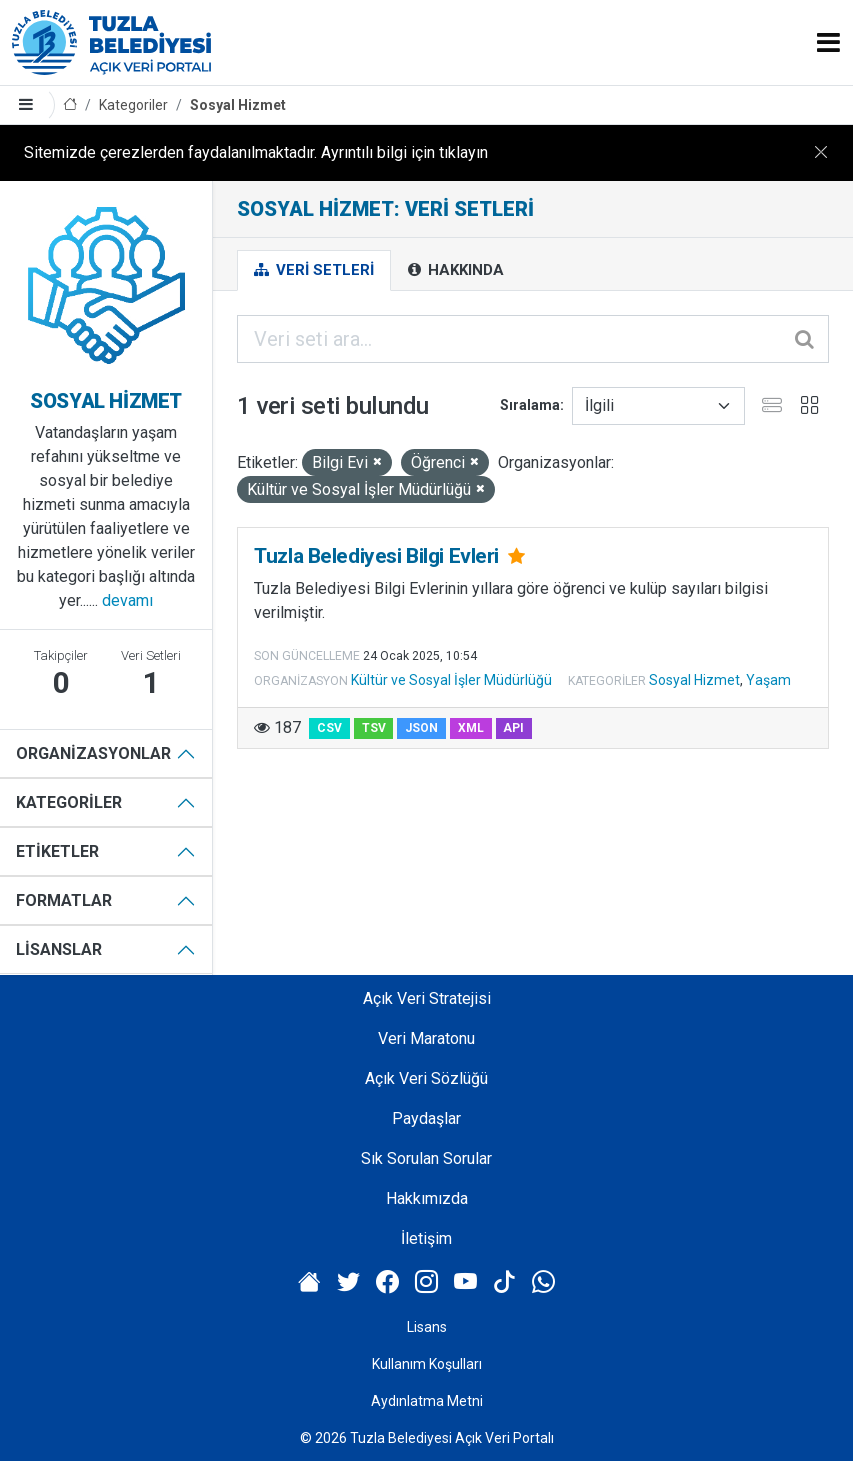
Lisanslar (59, 949)
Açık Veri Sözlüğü (426, 1078)
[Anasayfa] (70, 105)
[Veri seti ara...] (533, 339)
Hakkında (456, 270)
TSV (374, 728)
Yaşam (768, 680)
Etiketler (57, 851)
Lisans (427, 1327)
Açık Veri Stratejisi (427, 998)
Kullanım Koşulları (427, 1364)
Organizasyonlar (93, 753)
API (513, 728)
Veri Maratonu (426, 1038)
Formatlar (64, 900)
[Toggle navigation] (828, 42)
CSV (329, 728)
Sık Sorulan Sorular (426, 1158)
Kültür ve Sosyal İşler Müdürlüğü (451, 680)
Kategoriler (133, 105)
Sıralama (530, 405)
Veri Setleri (314, 270)
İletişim (426, 1238)
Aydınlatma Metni (427, 1401)
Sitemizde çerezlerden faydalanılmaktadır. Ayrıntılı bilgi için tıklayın (256, 152)
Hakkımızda (427, 1198)
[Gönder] (806, 339)
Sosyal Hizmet (238, 105)
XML (471, 728)
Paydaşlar (426, 1118)
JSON (421, 728)
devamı (127, 600)
